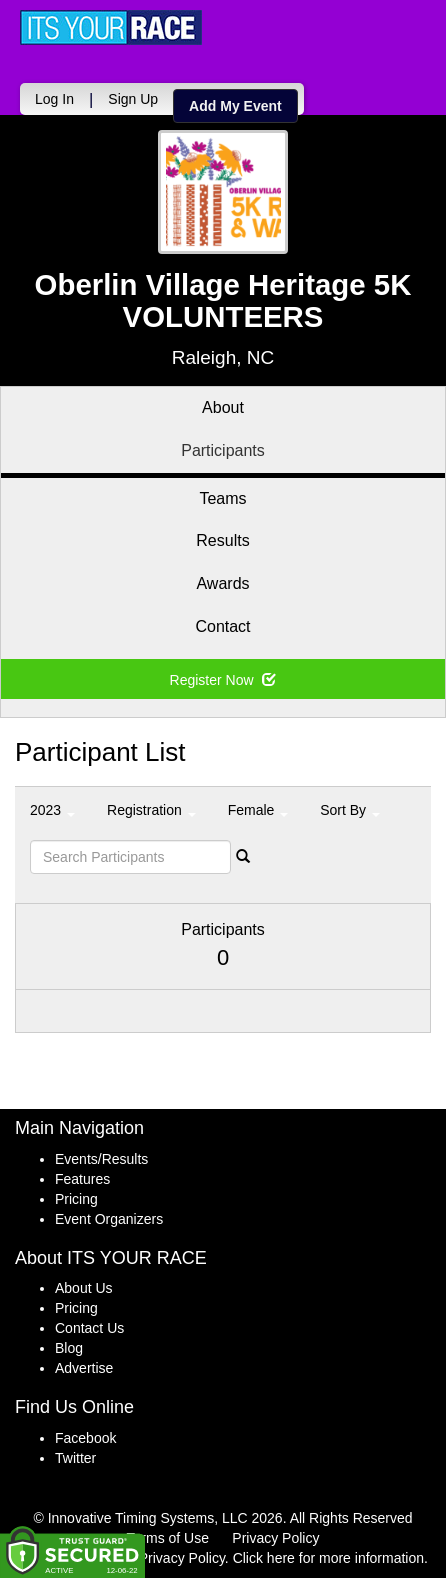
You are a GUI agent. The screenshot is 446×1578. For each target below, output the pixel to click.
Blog (69, 1348)
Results (222, 540)
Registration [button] (151, 810)
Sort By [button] (350, 810)
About (223, 407)
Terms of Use (168, 1538)
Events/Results (101, 1159)
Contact (222, 626)
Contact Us (89, 1328)
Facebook (85, 1438)
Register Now (223, 680)
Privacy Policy (275, 1538)
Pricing (76, 1199)
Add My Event (235, 106)
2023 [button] (52, 810)
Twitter (75, 1458)
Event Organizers (109, 1219)
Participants (223, 450)
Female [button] (258, 810)
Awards (222, 583)
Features (82, 1179)
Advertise (84, 1368)
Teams (222, 498)
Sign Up (133, 99)
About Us (84, 1288)
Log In (54, 99)
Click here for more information (328, 1558)
